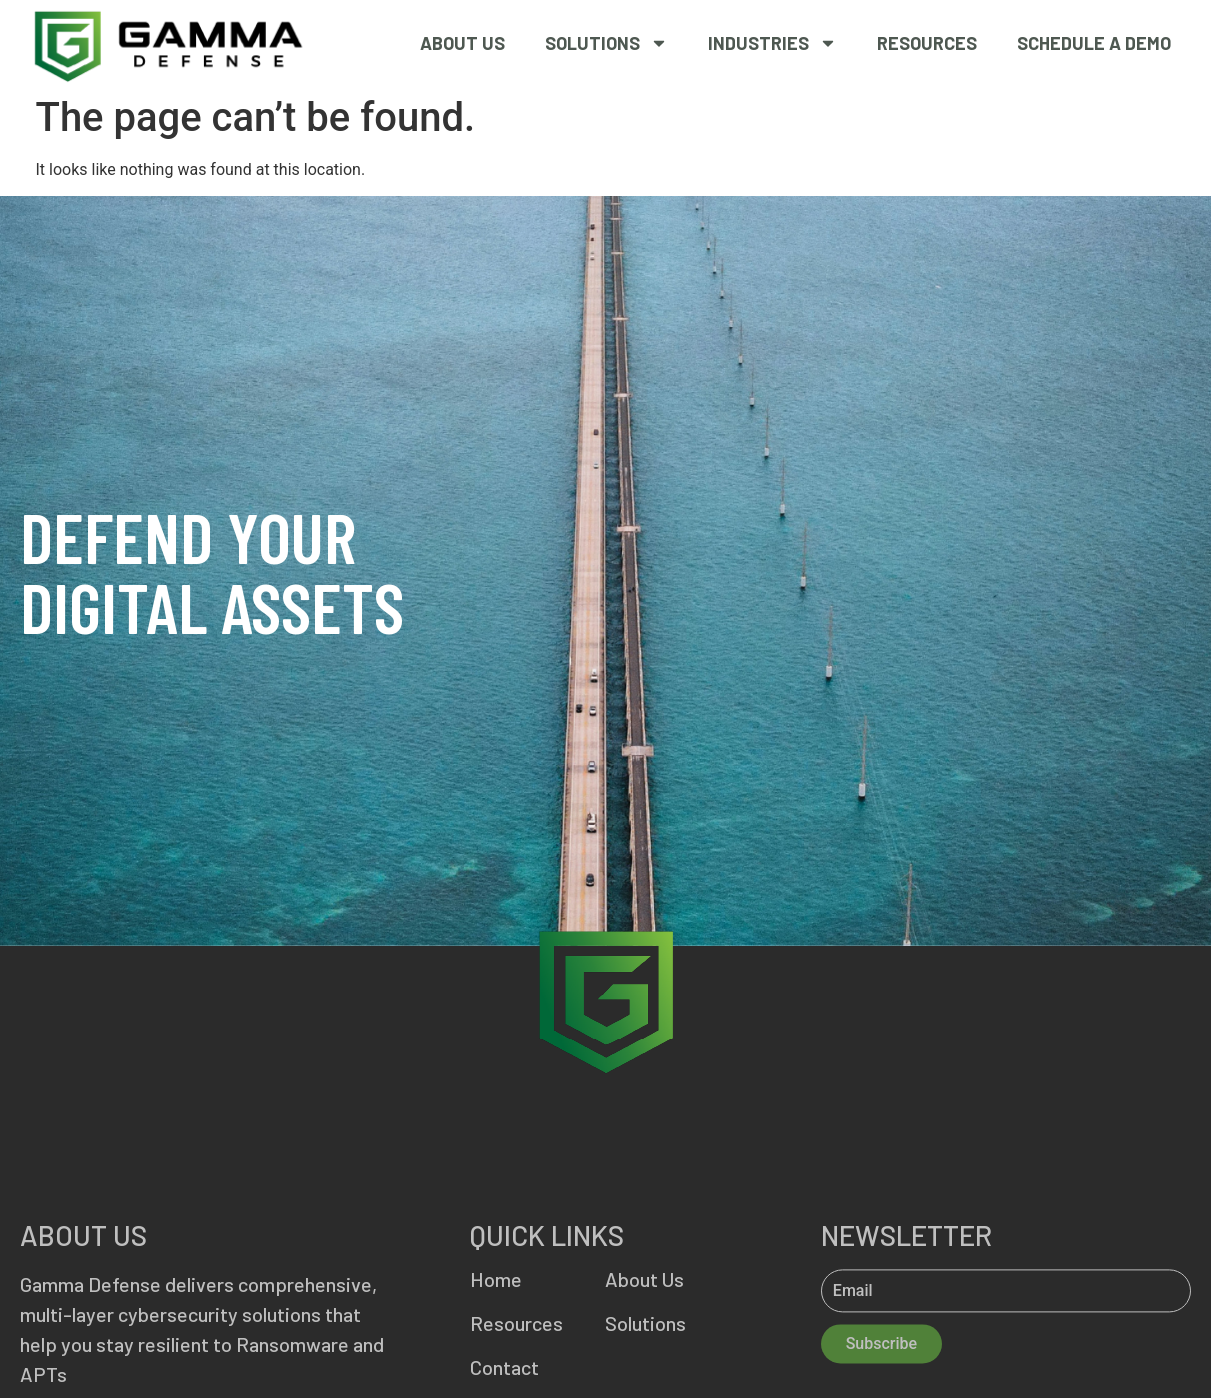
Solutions (606, 43)
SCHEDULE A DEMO (1094, 43)
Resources (927, 43)
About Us (462, 43)
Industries (772, 43)
